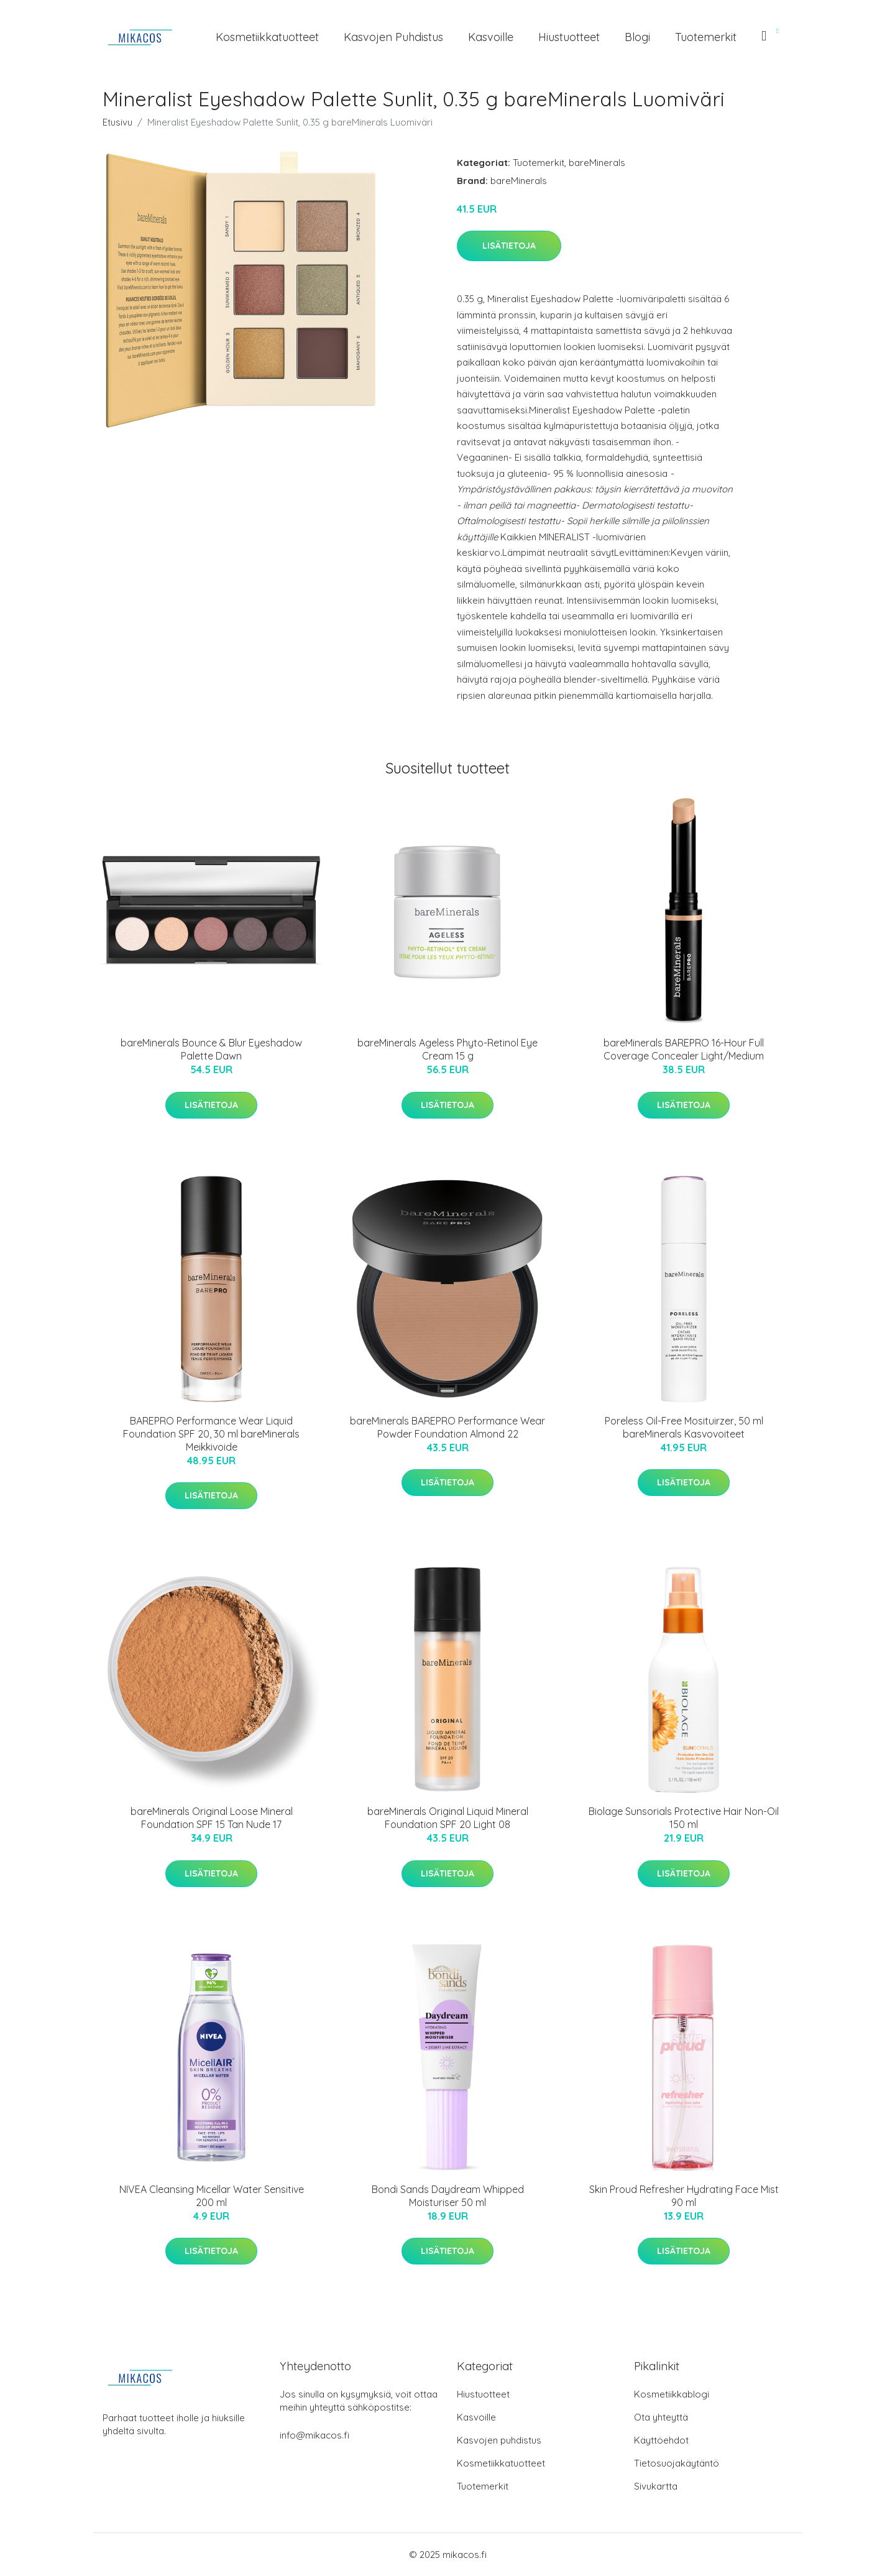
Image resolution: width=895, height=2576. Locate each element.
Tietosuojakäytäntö (676, 2463)
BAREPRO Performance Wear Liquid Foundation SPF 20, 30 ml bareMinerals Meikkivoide (211, 1434)
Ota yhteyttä (661, 2417)
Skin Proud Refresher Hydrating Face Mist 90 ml (684, 2196)
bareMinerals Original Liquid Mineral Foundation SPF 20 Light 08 (447, 1817)
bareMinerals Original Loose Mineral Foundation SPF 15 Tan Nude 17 (212, 1817)
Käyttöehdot (661, 2440)
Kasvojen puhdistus (393, 37)
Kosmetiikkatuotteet (267, 37)
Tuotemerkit (706, 37)
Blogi (637, 37)
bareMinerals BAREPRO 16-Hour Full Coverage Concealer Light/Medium (684, 1049)
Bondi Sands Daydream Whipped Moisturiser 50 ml (448, 2196)
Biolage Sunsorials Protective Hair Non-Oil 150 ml (684, 1817)
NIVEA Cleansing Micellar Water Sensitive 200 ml (211, 2196)
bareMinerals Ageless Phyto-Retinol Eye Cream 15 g (447, 1049)
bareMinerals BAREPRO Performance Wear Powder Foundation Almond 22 (447, 1427)
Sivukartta (655, 2486)
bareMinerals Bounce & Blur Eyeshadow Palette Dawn (211, 1049)
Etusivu (117, 122)
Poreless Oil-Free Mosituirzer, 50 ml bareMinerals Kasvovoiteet (684, 1427)
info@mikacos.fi (314, 2435)
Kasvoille (490, 37)
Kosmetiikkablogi (671, 2394)
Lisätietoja (509, 245)
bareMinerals (597, 163)
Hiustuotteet (569, 37)
